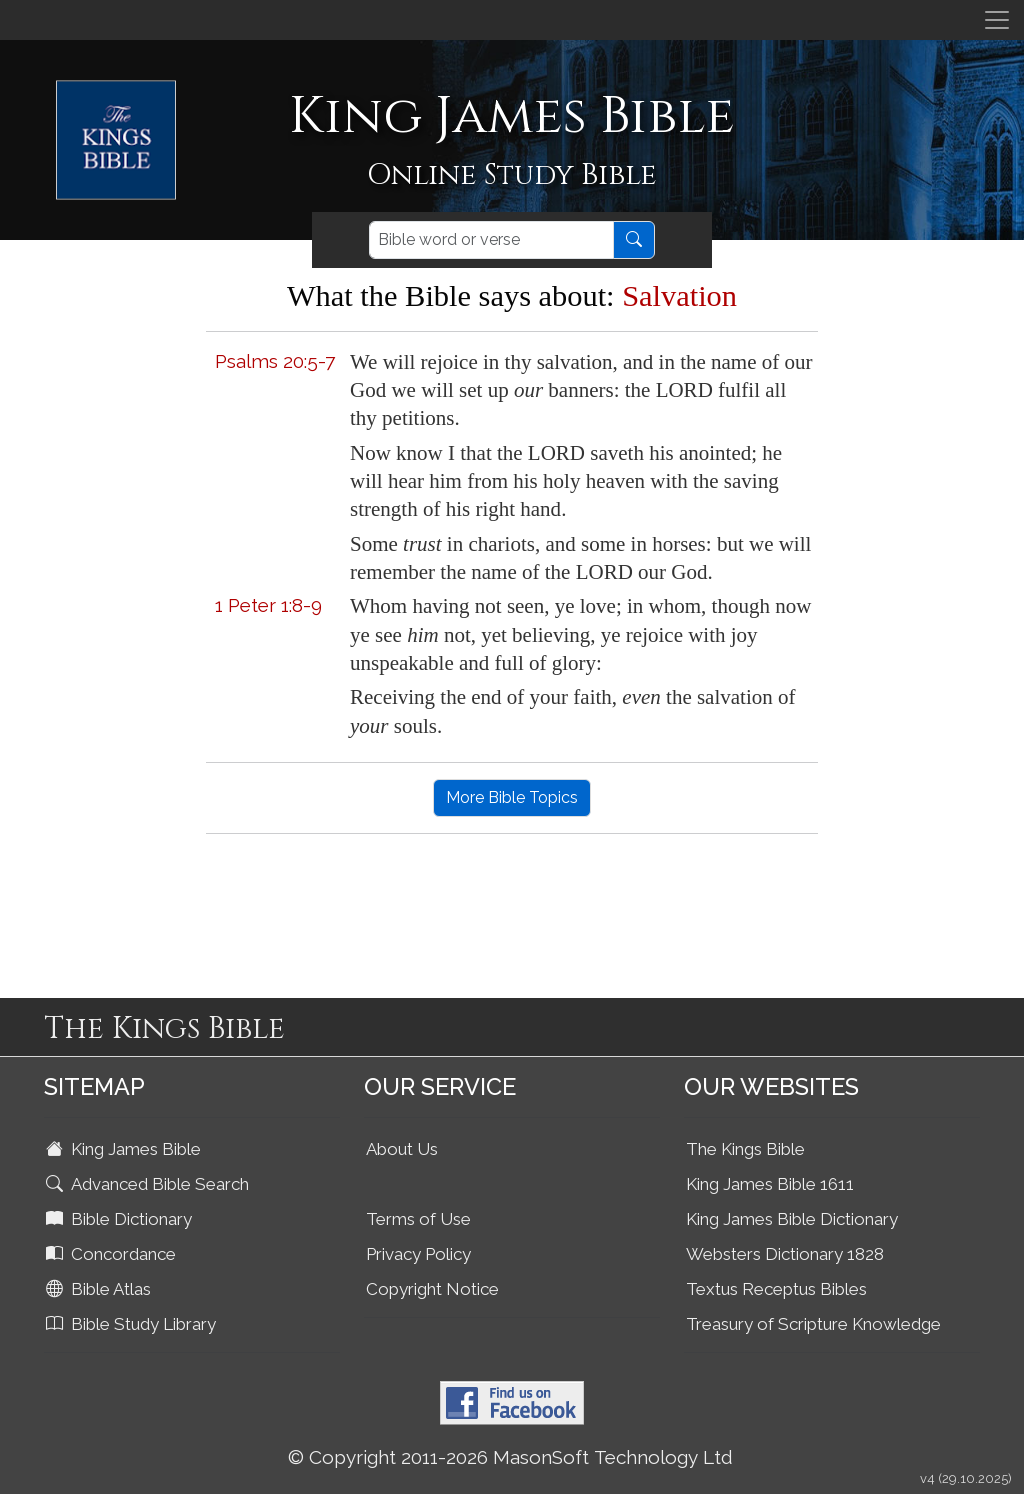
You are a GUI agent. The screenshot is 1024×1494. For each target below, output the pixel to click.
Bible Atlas (100, 1289)
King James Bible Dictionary (792, 1219)
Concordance (113, 1254)
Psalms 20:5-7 (275, 361)
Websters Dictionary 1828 (785, 1254)
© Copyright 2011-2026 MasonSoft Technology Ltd (510, 1457)
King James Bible (125, 1149)
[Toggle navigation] (997, 20)
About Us (402, 1149)
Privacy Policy (418, 1254)
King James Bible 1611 (770, 1184)
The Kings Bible (745, 1149)
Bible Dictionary (121, 1219)
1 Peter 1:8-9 (268, 605)
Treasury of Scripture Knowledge (813, 1324)
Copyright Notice (432, 1289)
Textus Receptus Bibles (776, 1289)
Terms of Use (418, 1219)
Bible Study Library (133, 1324)
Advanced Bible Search (149, 1184)
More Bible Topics (512, 797)
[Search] (491, 240)
